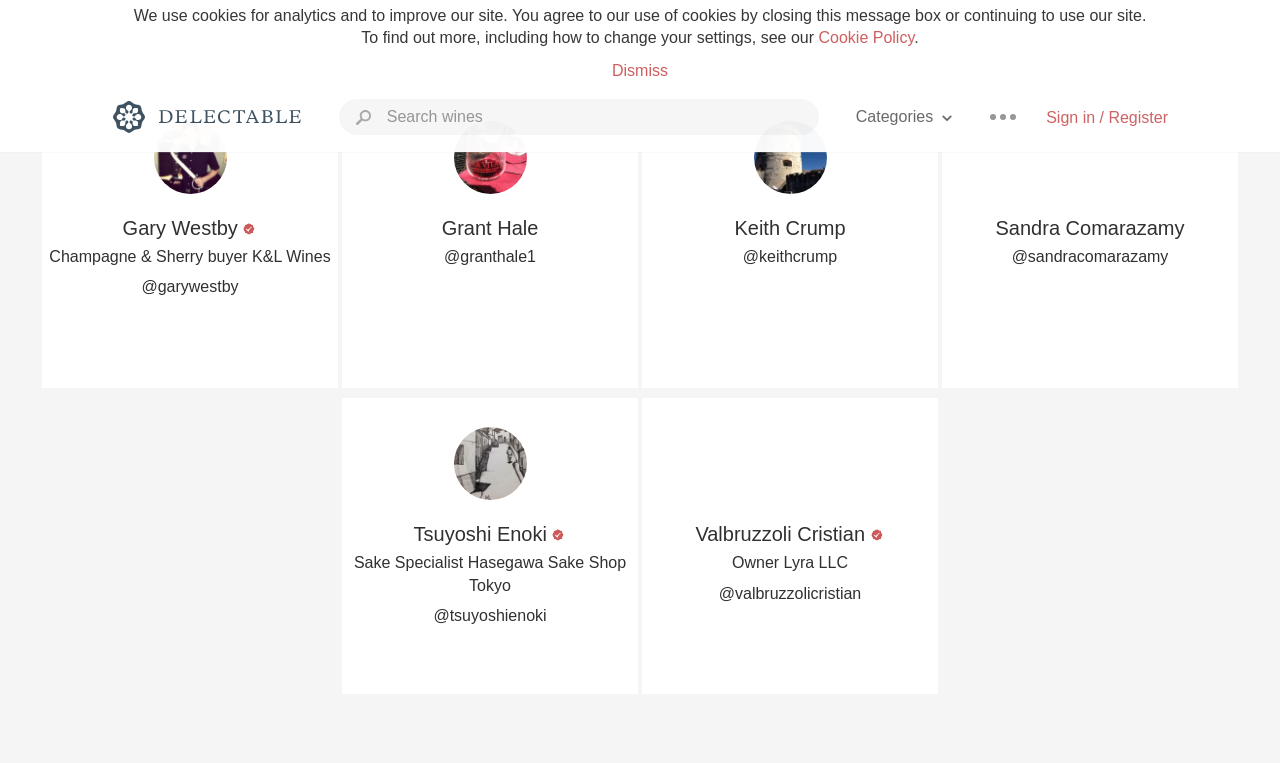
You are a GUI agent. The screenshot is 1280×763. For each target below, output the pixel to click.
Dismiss (640, 70)
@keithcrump (790, 256)
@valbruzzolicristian (790, 593)
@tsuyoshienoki (489, 615)
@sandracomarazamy (1090, 256)
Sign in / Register (1107, 117)
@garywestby (189, 286)
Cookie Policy (866, 37)
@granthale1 (490, 256)
